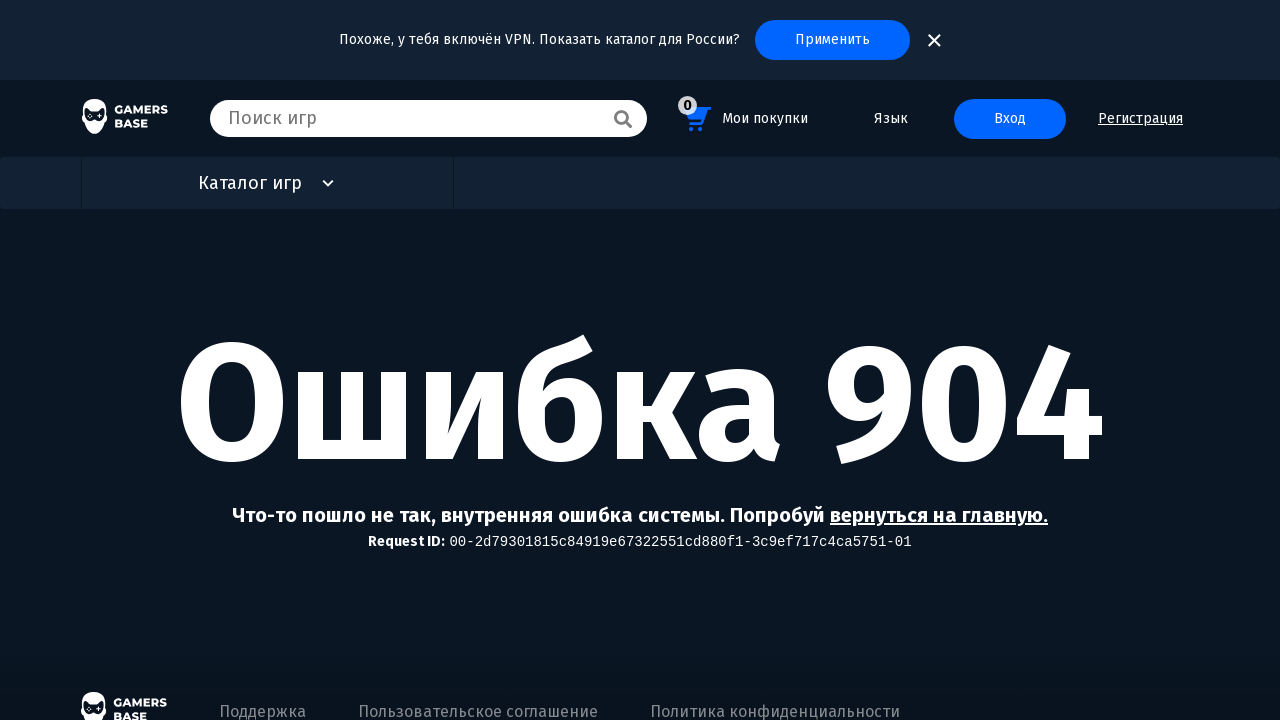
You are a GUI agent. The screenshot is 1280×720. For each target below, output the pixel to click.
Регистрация (1140, 118)
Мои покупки (743, 115)
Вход (1010, 118)
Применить (832, 39)
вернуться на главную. (939, 515)
